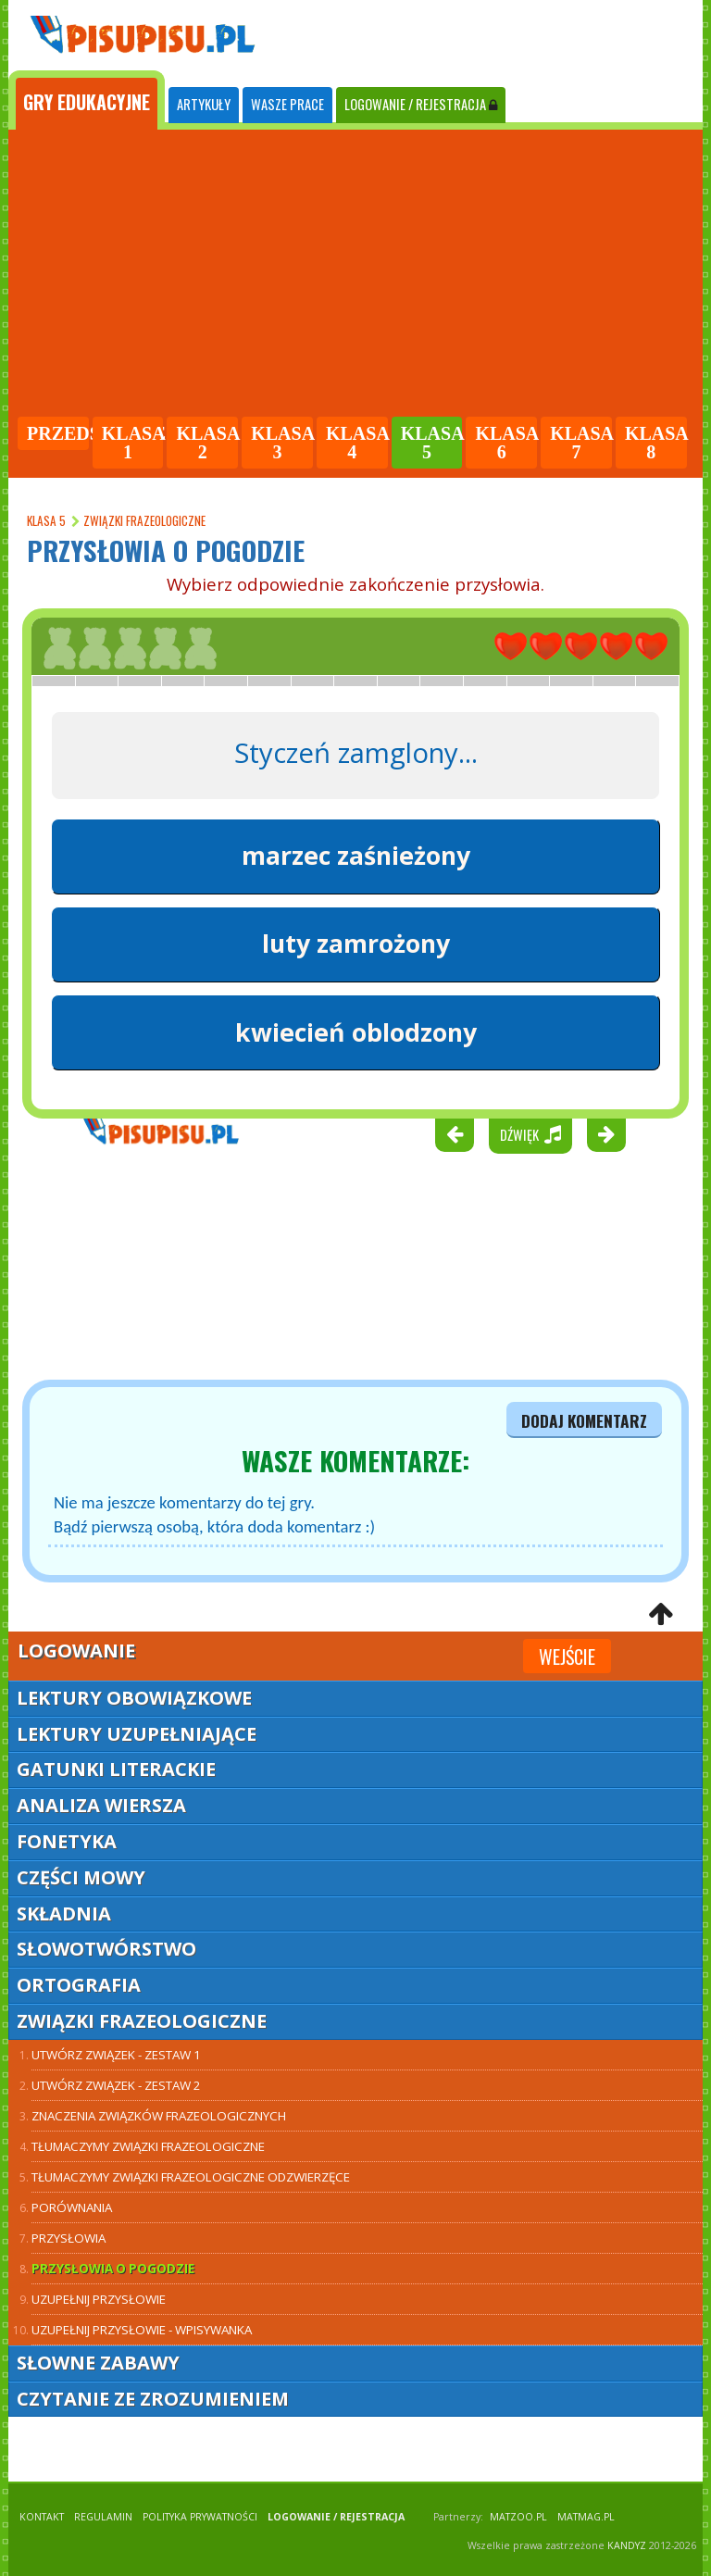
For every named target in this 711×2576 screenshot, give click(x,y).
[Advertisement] (355, 276)
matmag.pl (586, 2516)
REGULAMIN (103, 2516)
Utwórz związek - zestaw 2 (116, 2085)
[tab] (86, 100)
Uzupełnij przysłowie (98, 2299)
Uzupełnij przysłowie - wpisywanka (141, 2329)
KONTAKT (41, 2516)
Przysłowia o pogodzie (112, 2268)
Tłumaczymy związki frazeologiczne (148, 2146)
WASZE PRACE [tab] (287, 104)
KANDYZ (626, 2545)
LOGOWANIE (420, 104)
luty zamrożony (356, 943)
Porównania (71, 2207)
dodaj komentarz (584, 1420)
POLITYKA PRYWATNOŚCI (200, 2516)
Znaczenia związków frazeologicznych (158, 2115)
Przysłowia (68, 2238)
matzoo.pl (518, 2516)
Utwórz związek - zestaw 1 (116, 2054)
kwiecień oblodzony (356, 1032)
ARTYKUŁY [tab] (204, 104)
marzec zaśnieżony (356, 855)
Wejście (567, 1656)
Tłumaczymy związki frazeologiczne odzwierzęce (190, 2177)
